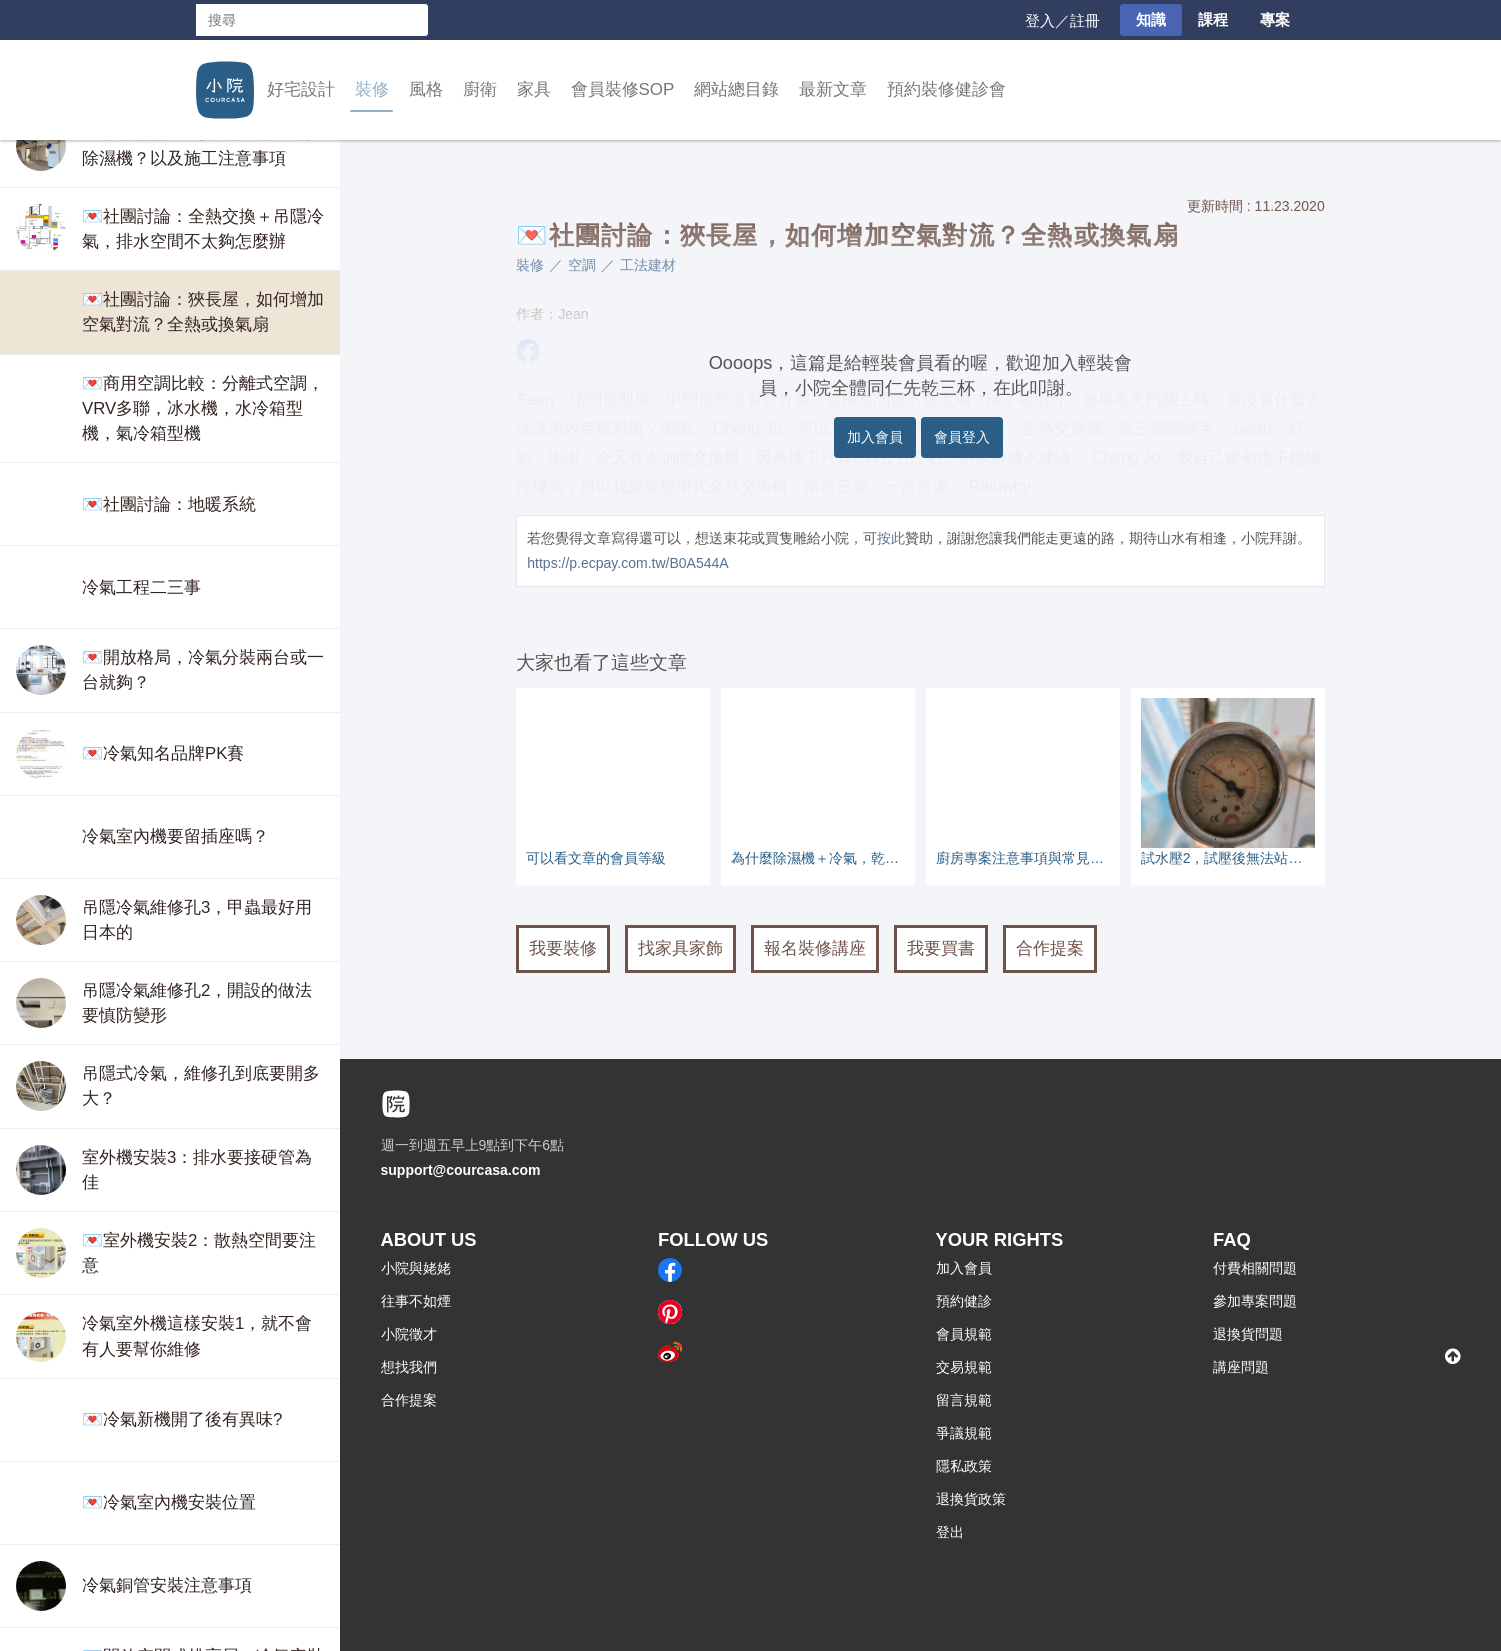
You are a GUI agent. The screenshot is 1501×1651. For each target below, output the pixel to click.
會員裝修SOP (623, 89)
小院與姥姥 (416, 1268)
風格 (426, 89)
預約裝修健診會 (946, 89)
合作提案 (1050, 948)
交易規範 (964, 1367)
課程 (1213, 19)
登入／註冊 (1062, 20)
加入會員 (875, 437)
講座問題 (1241, 1367)
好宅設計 (301, 89)
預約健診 (964, 1301)
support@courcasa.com (461, 1170)
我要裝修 (563, 948)
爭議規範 (964, 1433)
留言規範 (964, 1400)
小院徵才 (409, 1334)
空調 (582, 265)
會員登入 (962, 437)
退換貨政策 (971, 1499)
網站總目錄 (736, 89)
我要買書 (941, 948)
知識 (1151, 19)
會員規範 (964, 1334)
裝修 (372, 89)
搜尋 (412, 20)
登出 (950, 1532)
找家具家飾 (680, 948)
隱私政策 (964, 1466)
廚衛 (480, 89)
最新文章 (833, 89)
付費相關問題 (1255, 1268)
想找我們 (409, 1367)
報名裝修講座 (815, 948)
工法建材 (648, 265)
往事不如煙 (416, 1301)
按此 (891, 538)
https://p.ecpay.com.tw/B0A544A (627, 563)
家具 (534, 89)
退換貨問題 (1248, 1334)
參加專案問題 (1255, 1301)
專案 (1275, 19)
